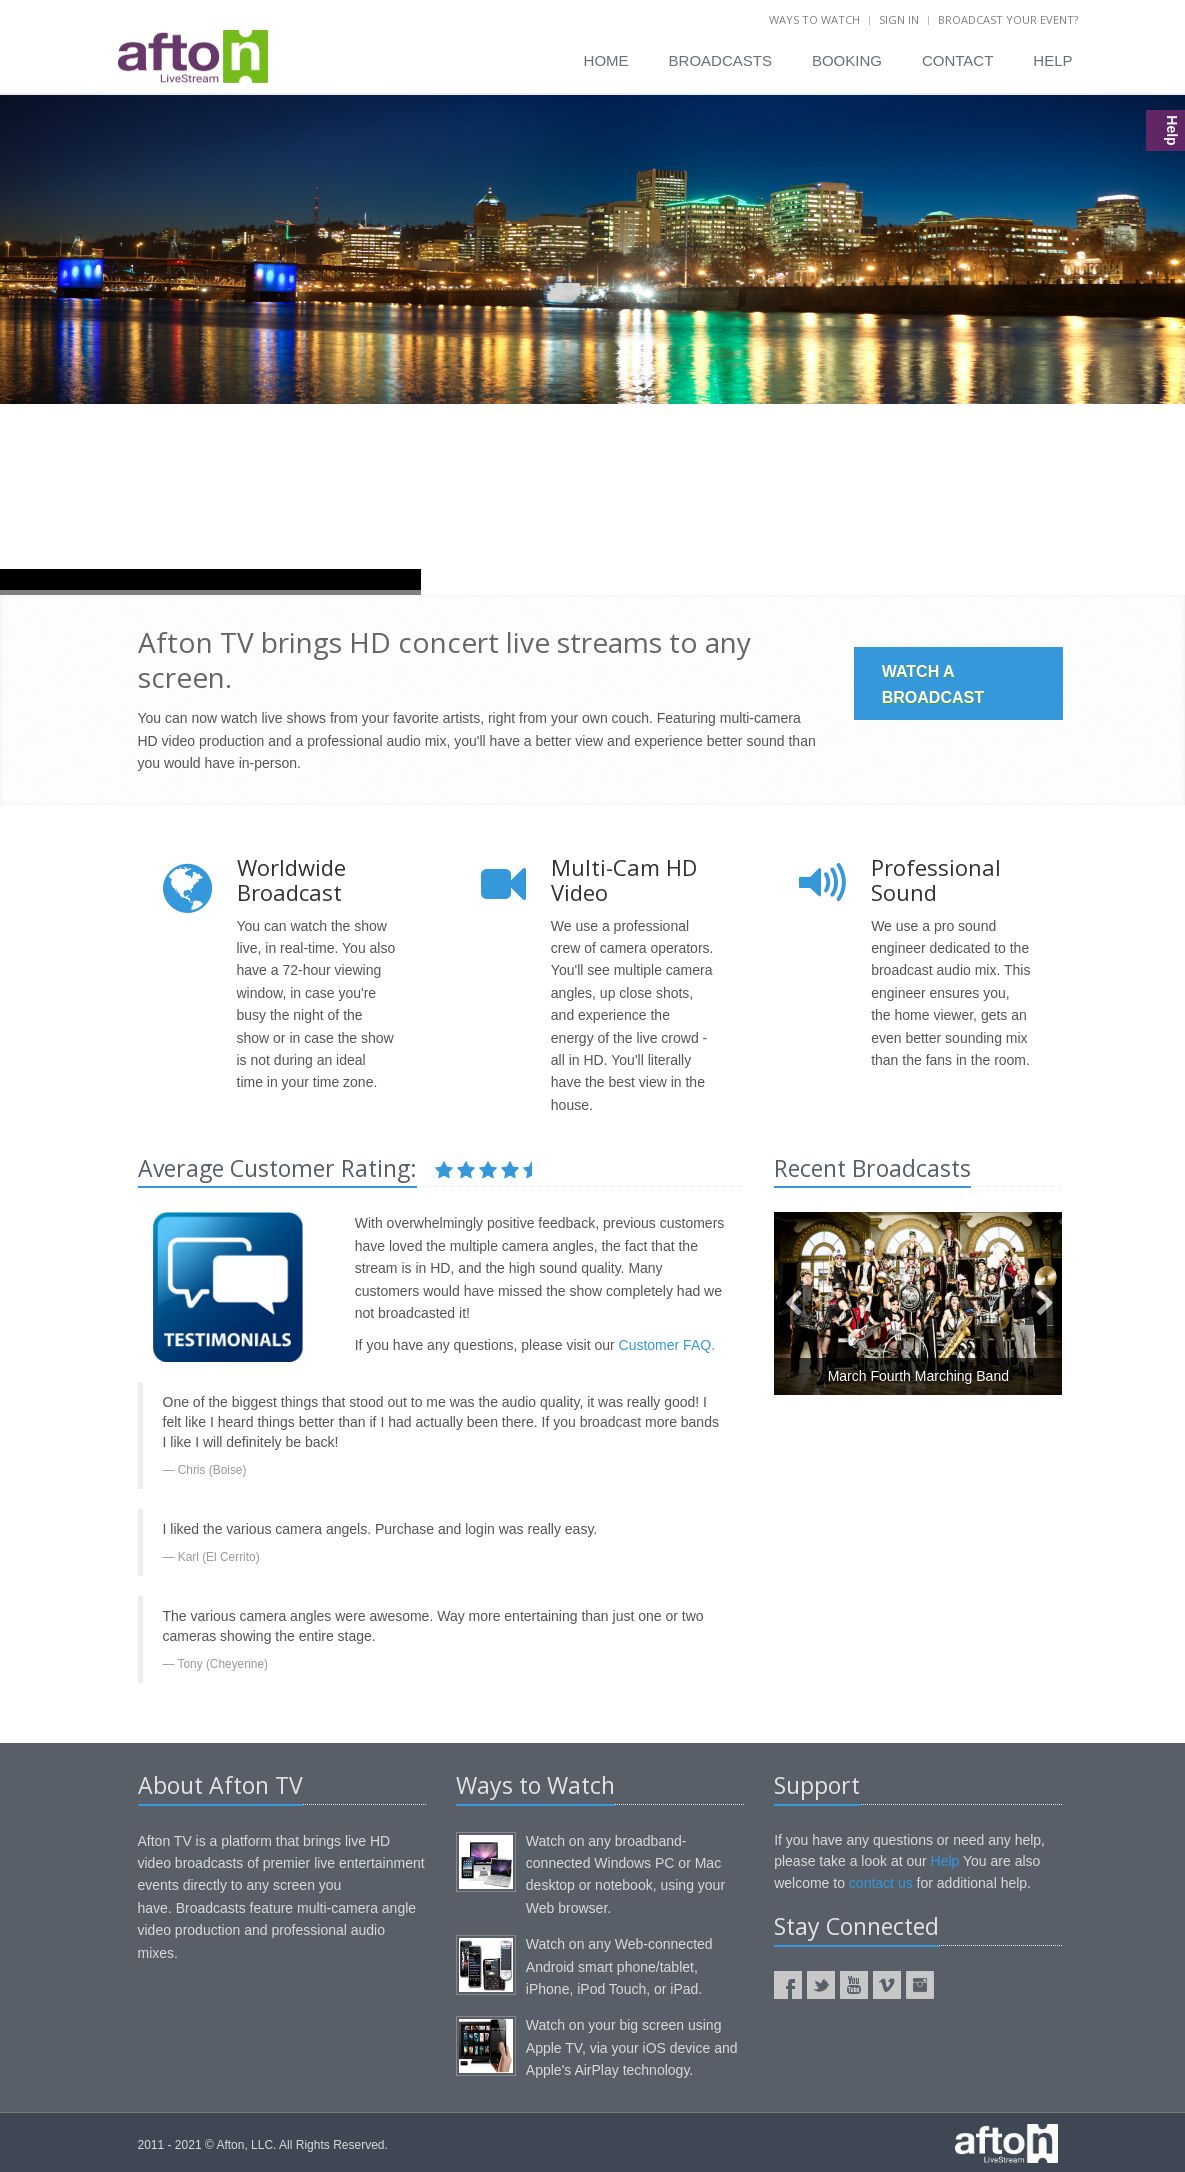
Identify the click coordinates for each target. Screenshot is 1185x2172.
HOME (606, 60)
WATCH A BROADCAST (933, 684)
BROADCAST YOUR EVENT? (1008, 19)
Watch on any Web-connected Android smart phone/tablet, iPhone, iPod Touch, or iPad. (619, 1966)
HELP (1052, 60)
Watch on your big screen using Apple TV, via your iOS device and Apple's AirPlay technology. (632, 2047)
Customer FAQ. (667, 1345)
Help (945, 1861)
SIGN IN (899, 19)
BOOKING (847, 60)
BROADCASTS (720, 60)
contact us (881, 1883)
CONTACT (957, 60)
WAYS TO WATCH (814, 19)
